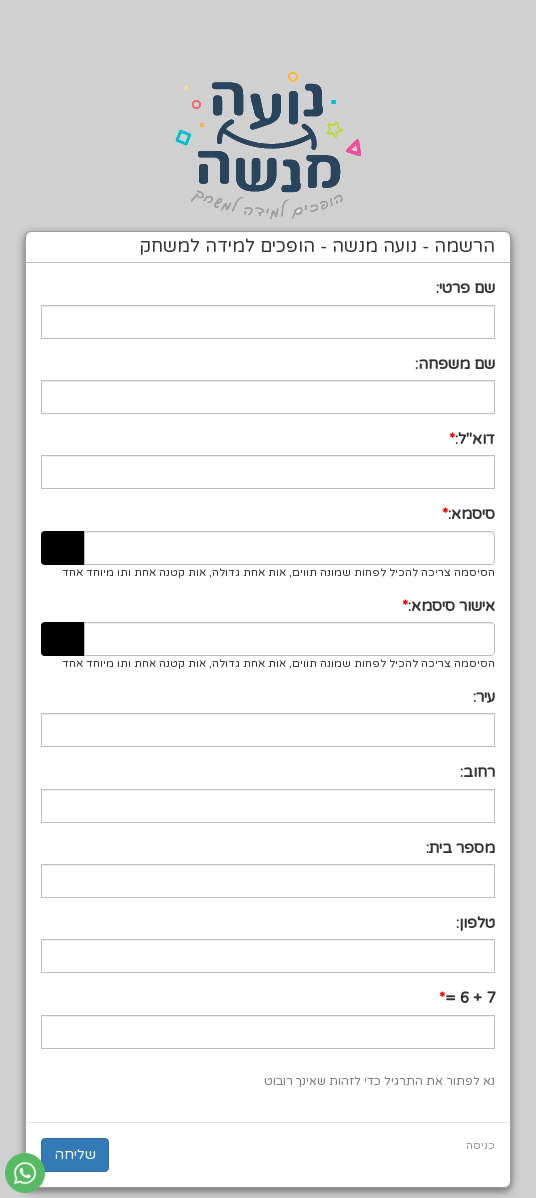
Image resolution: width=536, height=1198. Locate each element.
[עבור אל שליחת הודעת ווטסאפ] (25, 1173)
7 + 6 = (470, 998)
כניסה (480, 1145)
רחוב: (477, 772)
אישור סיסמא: (451, 606)
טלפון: (475, 923)
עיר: (484, 697)
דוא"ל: (475, 439)
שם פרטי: (465, 288)
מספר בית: (460, 848)
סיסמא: (471, 514)
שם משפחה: (455, 364)
